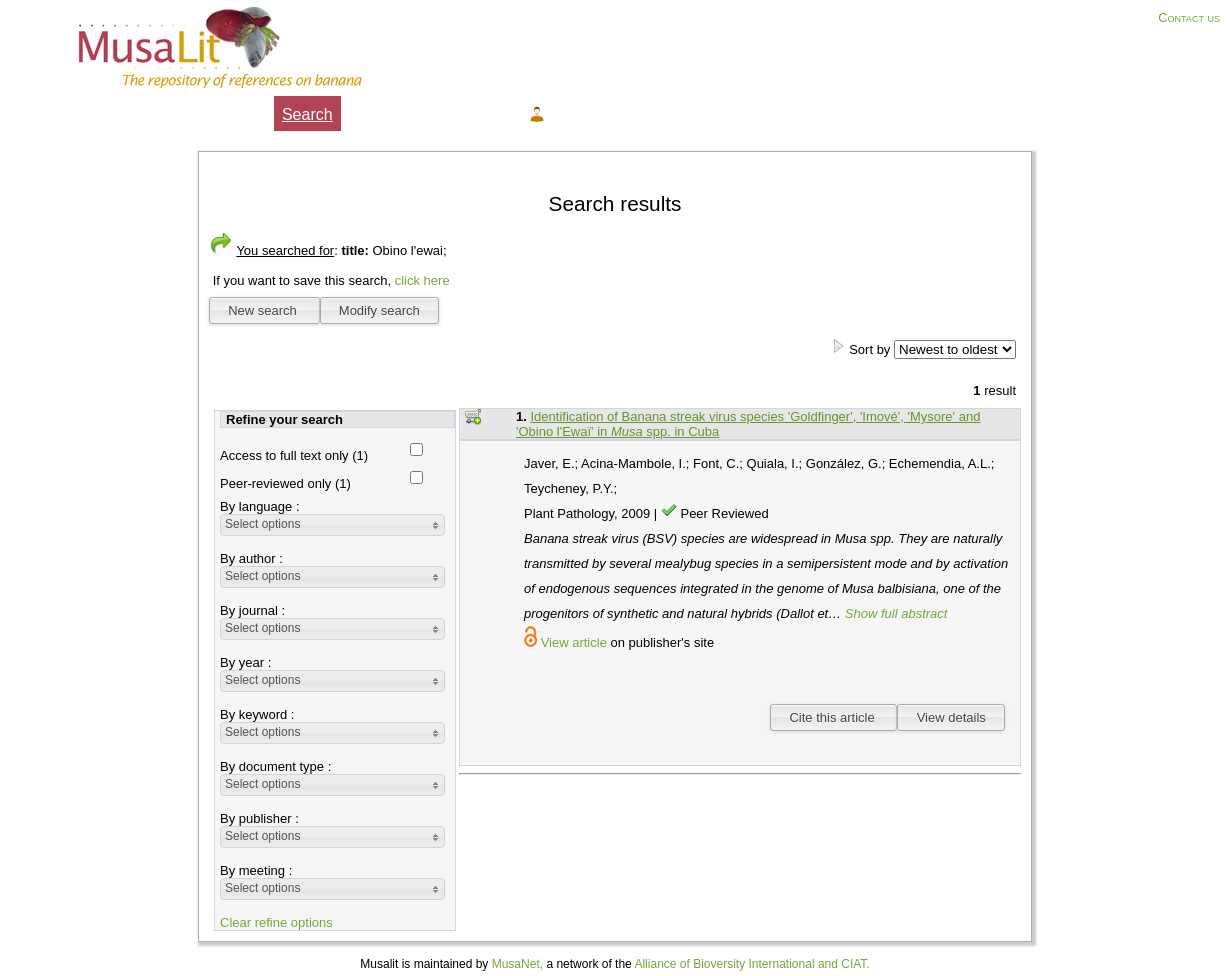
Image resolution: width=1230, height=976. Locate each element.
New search (264, 310)
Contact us (1189, 17)
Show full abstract (896, 613)
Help (496, 114)
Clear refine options (276, 922)
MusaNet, (517, 964)
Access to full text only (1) (294, 455)
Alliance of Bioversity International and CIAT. (751, 964)
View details (951, 717)
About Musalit (216, 114)
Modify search (379, 310)
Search (307, 114)
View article (574, 642)
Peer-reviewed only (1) (285, 483)
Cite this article (833, 717)
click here (422, 280)
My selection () (406, 114)
